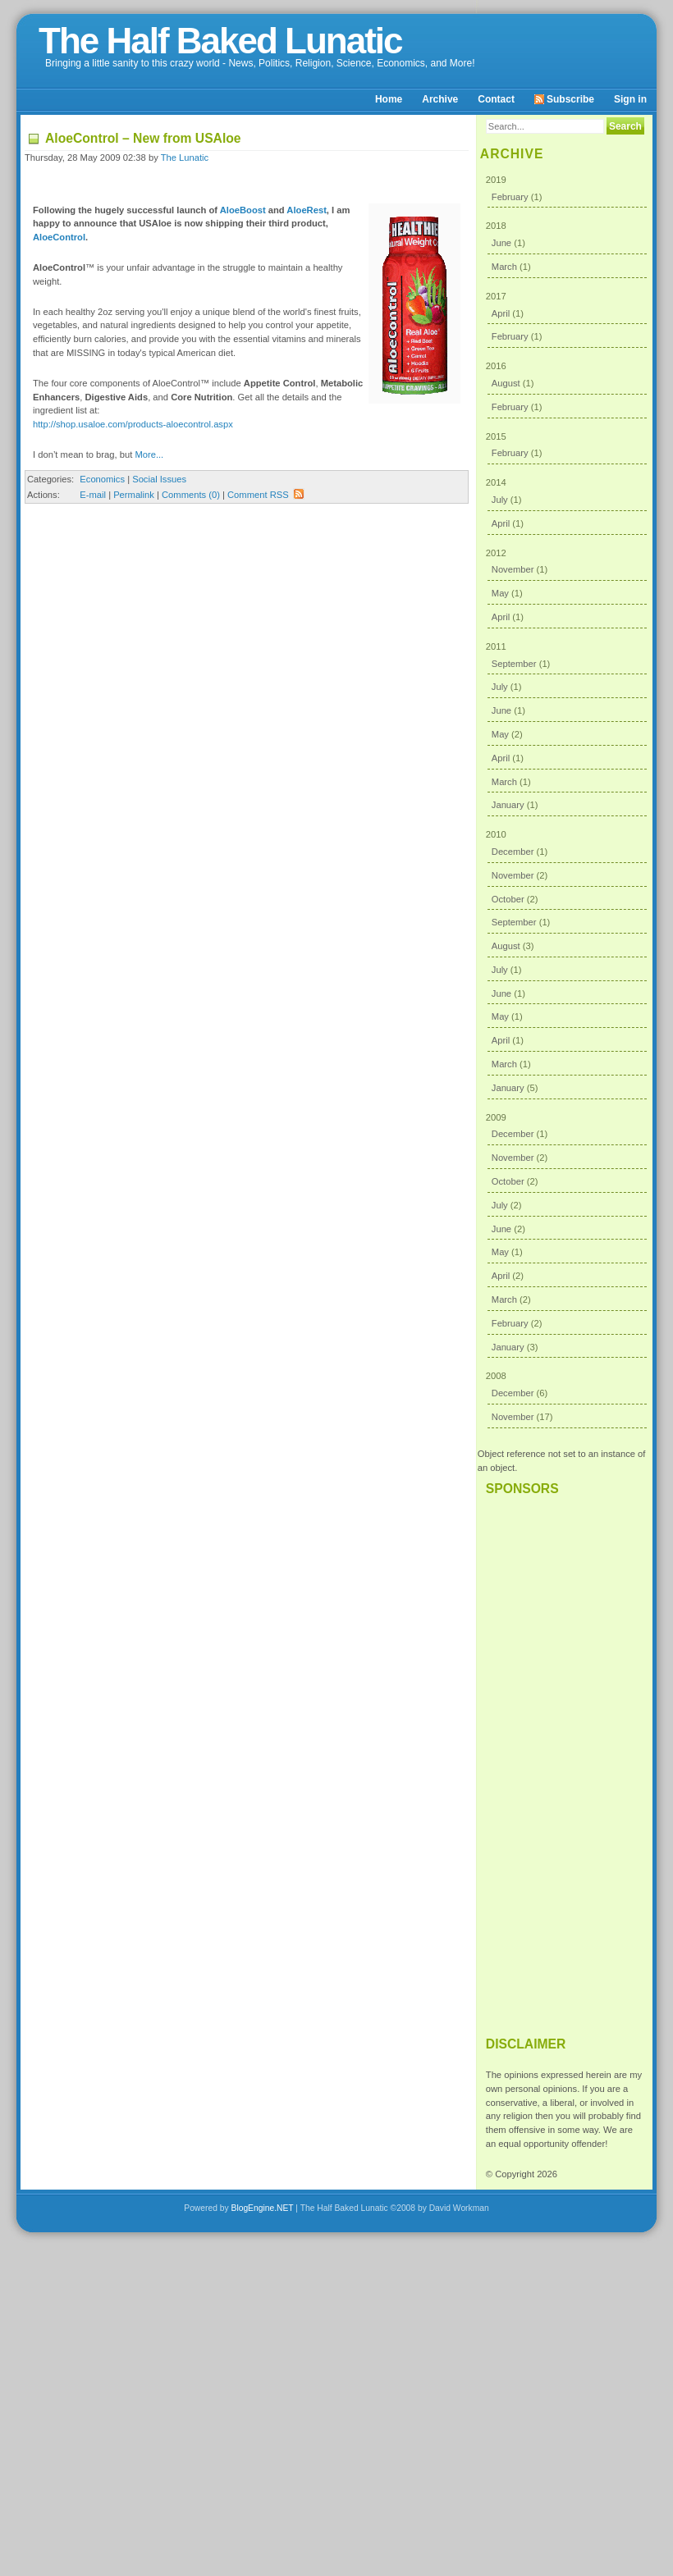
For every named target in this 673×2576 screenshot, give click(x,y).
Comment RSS (265, 495)
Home (388, 99)
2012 (567, 588)
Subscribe (564, 99)
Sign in (630, 99)
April (501, 313)
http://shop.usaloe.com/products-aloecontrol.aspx (133, 424)
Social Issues (159, 479)
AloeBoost (243, 210)
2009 (567, 1235)
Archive (440, 99)
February (510, 197)
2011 (567, 729)
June (501, 243)
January (508, 805)
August (506, 383)
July (500, 500)
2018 (567, 249)
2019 (567, 191)
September (514, 664)
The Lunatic (184, 157)
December (513, 851)
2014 (567, 505)
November (513, 569)
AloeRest (306, 210)
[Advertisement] (564, 1759)
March (504, 267)
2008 (567, 1399)
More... (149, 454)
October (508, 899)
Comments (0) (191, 495)
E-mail (93, 495)
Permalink (133, 495)
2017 (567, 319)
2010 (567, 964)
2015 (567, 448)
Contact (496, 99)
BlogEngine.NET (262, 2208)
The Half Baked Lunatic (220, 41)
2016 (567, 389)
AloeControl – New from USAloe (143, 138)
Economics (102, 479)
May (500, 593)
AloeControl (59, 237)
